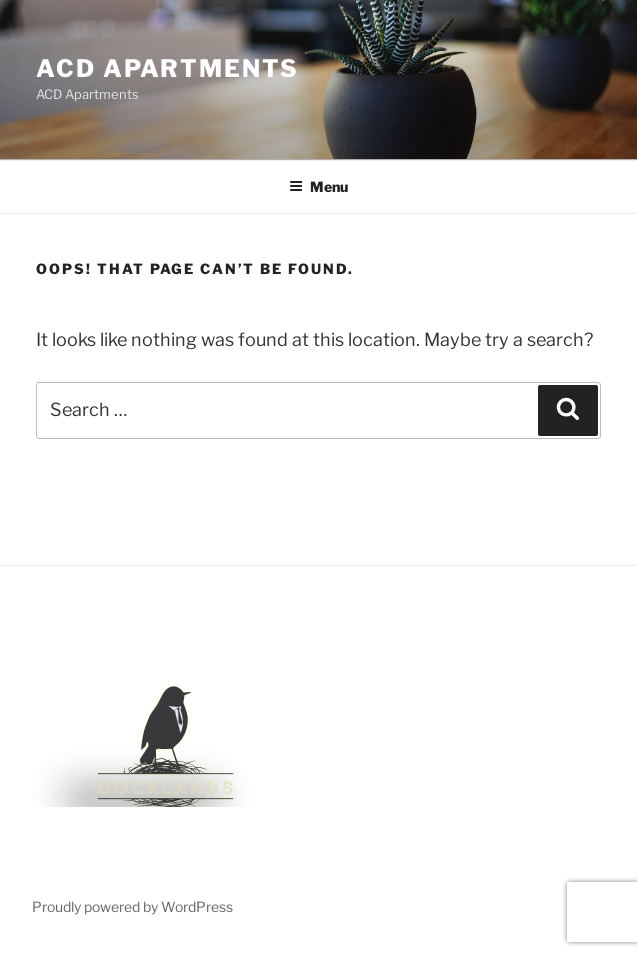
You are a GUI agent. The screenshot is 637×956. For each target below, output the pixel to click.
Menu (318, 186)
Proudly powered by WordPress (132, 906)
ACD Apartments (167, 68)
